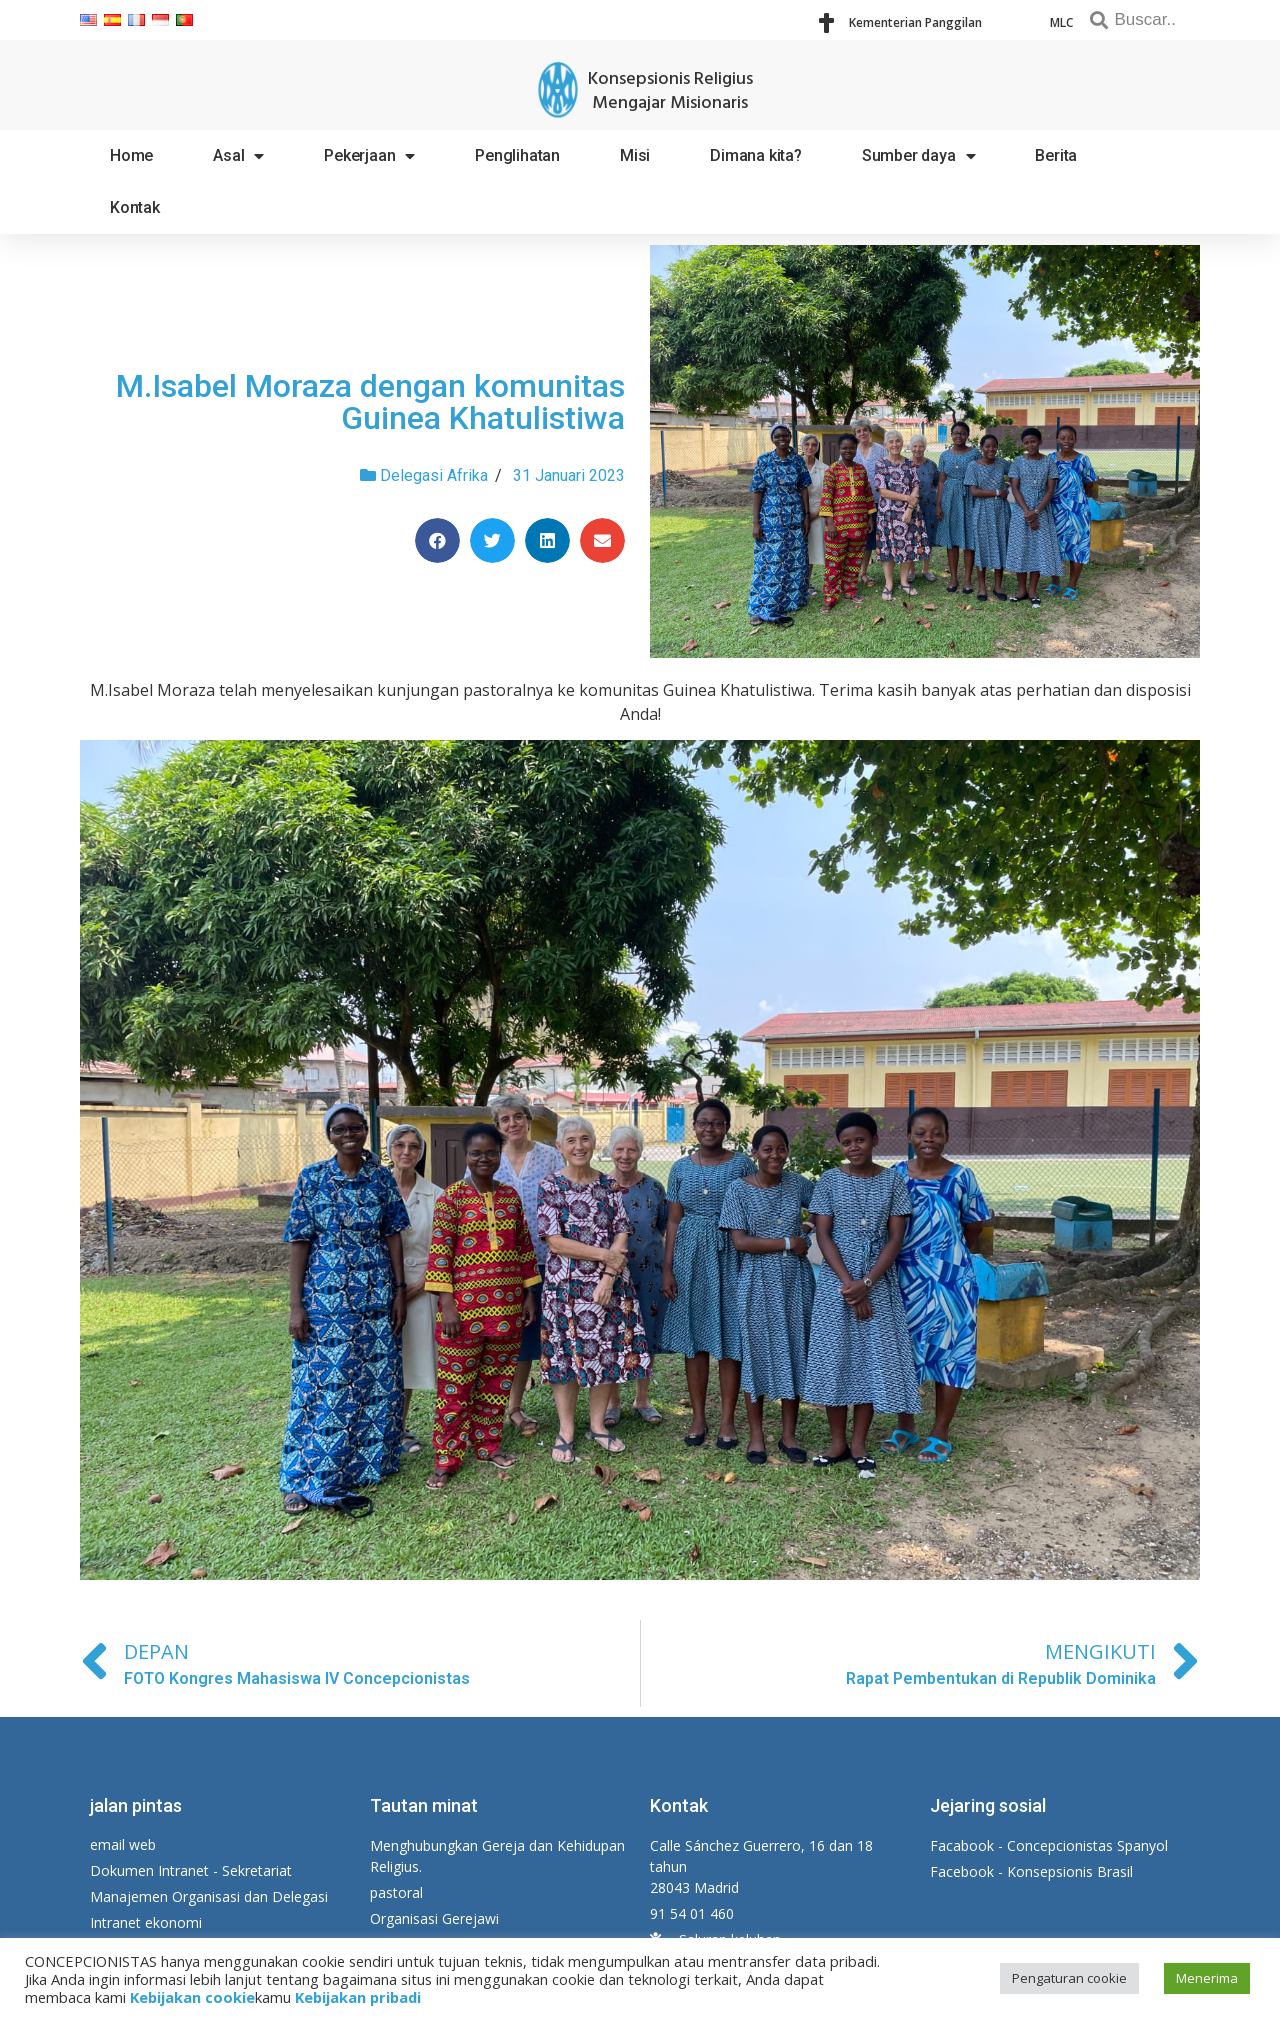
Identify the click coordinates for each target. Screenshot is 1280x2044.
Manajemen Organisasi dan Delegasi (209, 1896)
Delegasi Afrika (434, 475)
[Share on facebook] (437, 540)
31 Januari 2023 (569, 475)
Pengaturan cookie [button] (1069, 1978)
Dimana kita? (756, 155)
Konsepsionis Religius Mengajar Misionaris (670, 91)
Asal (238, 156)
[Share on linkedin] (547, 540)
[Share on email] (602, 540)
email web (123, 1844)
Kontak (135, 207)
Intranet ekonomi (146, 1922)
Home (131, 155)
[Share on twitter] (492, 540)
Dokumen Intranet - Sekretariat (191, 1870)
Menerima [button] (1207, 1978)
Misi (635, 155)
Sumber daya (919, 156)
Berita (1056, 155)
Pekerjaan (369, 156)
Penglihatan (517, 155)
